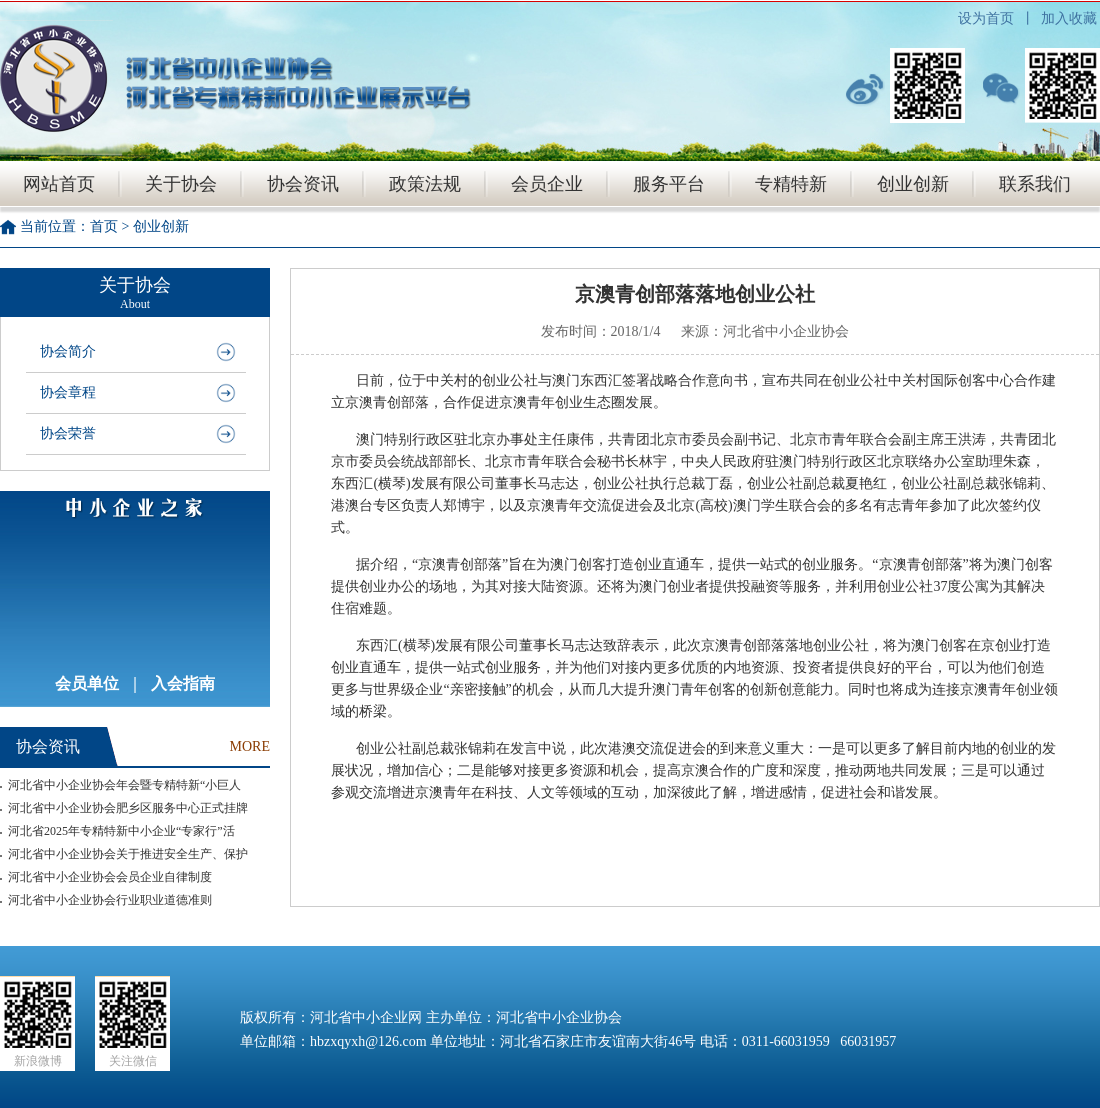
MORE (250, 746)
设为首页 (986, 18)
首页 (104, 226)
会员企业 (547, 184)
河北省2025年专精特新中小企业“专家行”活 (121, 831)
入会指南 (183, 683)
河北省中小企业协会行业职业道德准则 (110, 900)
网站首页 (59, 184)
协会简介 (68, 351)
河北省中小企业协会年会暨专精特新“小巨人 (124, 785)
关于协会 (181, 184)
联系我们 (1035, 184)
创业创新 (913, 184)
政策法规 (425, 184)
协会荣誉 (68, 433)
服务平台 (669, 184)
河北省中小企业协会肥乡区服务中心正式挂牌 (128, 808)
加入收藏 (1069, 18)
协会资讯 (303, 184)
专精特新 (791, 184)
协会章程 (68, 392)
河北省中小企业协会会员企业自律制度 (110, 877)
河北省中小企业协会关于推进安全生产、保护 (128, 854)
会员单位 (87, 683)
